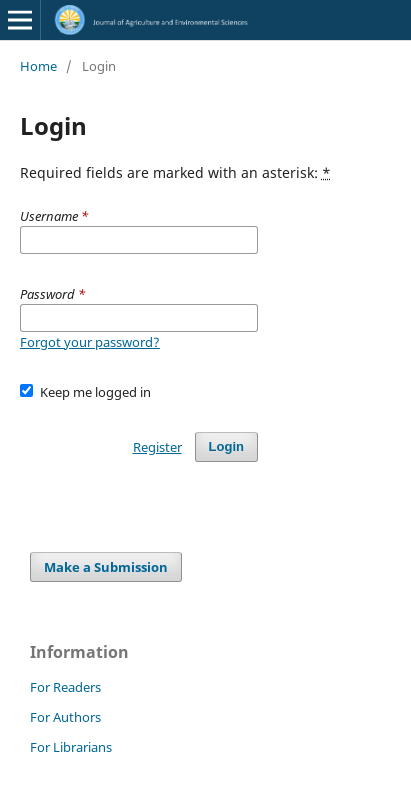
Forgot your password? (90, 342)
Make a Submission (106, 567)
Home (38, 66)
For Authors (65, 717)
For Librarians (71, 747)
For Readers (65, 687)
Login (226, 446)
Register (157, 447)
